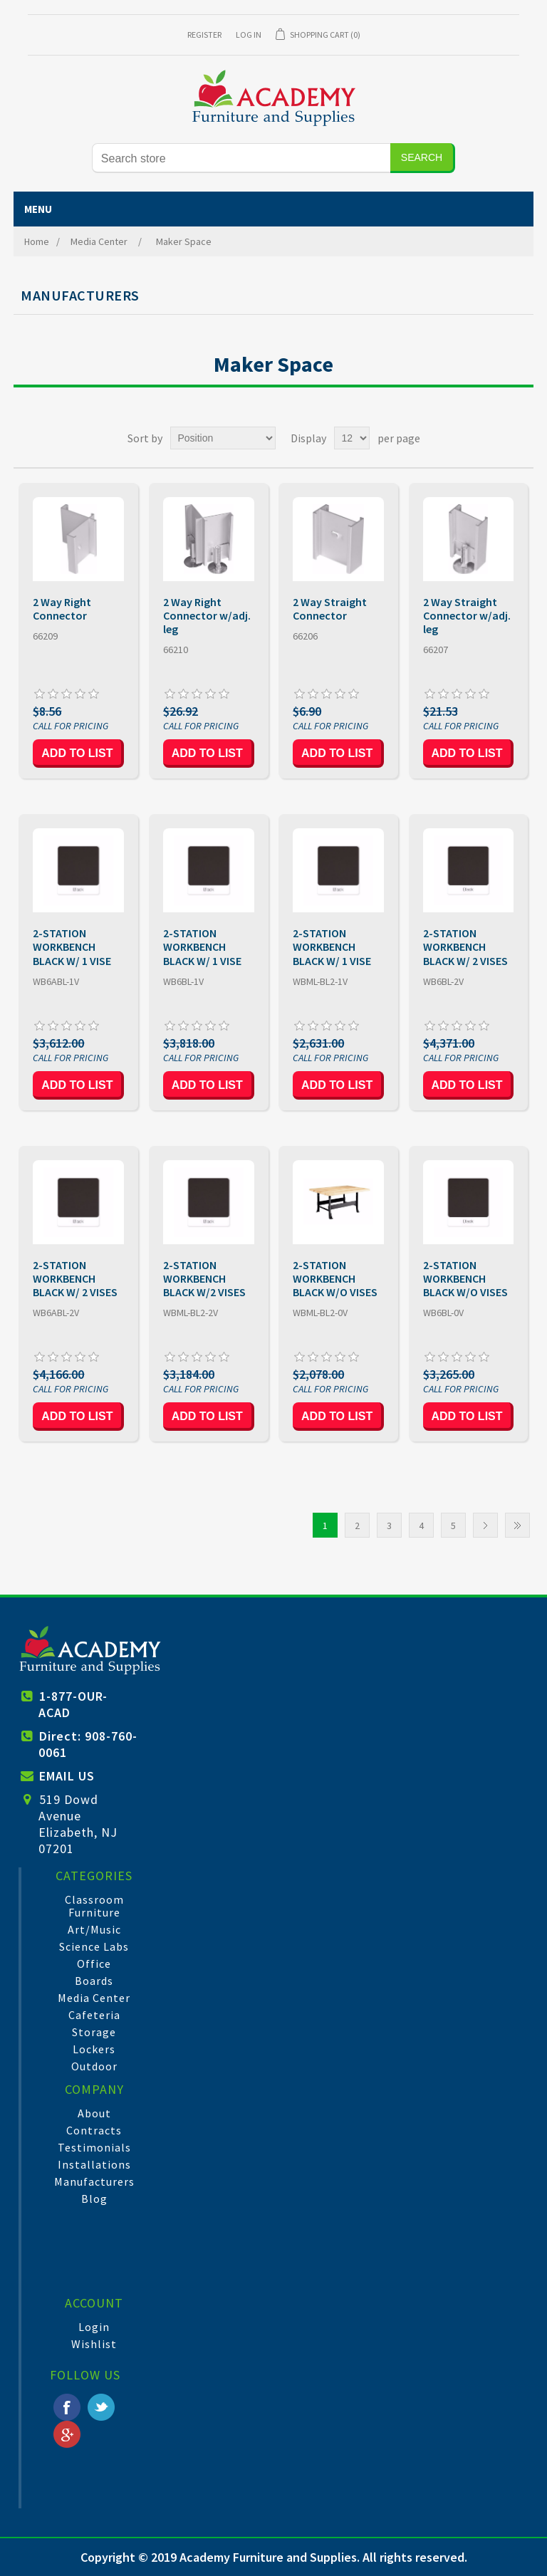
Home (36, 241)
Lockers (94, 2049)
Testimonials (94, 2147)
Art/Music (94, 1929)
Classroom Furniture (94, 1906)
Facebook (66, 2407)
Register (204, 34)
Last (517, 1525)
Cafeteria (94, 2014)
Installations (94, 2164)
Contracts (94, 2130)
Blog (94, 2198)
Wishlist (94, 2343)
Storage (94, 2031)
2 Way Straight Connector (330, 608)
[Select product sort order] (223, 438)
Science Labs (94, 1946)
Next (485, 1525)
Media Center (94, 1997)
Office (94, 1963)
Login (94, 2326)
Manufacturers (94, 2181)
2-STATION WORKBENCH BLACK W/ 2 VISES (465, 947)
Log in (248, 34)
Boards (94, 1980)
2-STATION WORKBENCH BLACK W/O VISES (335, 1278)
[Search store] (241, 158)
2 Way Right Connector (62, 608)
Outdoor (94, 2066)
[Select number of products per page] (352, 438)
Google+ (66, 2434)
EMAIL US (67, 1776)
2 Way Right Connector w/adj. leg (207, 615)
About (94, 2113)
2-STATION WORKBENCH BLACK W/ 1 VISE (72, 947)
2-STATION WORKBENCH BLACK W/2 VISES (204, 1278)
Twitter (101, 2407)
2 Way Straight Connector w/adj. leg (467, 615)
